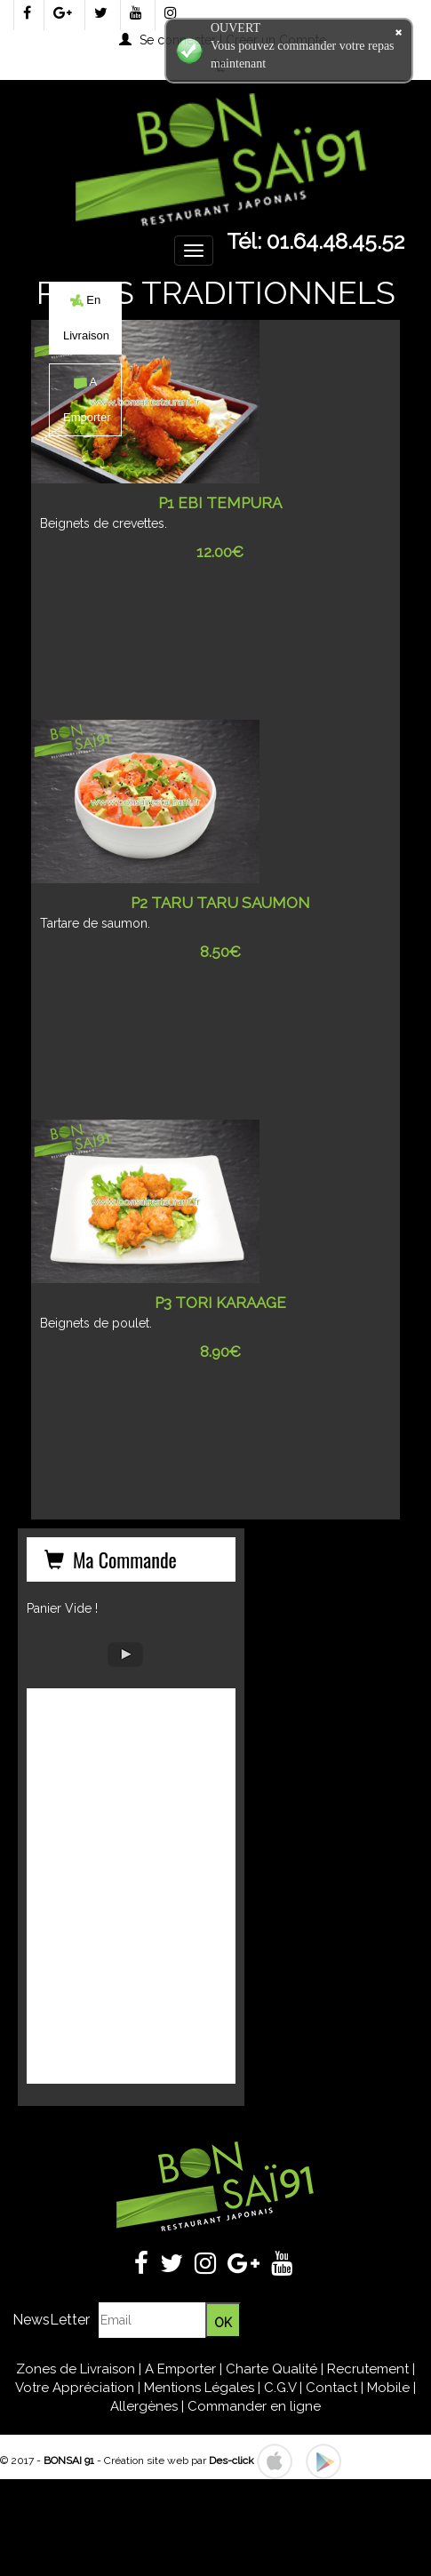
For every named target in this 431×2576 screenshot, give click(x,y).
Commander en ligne (254, 2406)
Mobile (388, 2388)
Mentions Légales (199, 2388)
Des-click (231, 2460)
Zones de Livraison (75, 2369)
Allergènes (144, 2406)
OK (223, 2323)
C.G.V (280, 2388)
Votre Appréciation (74, 2388)
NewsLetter (51, 2319)
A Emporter (180, 2369)
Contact (331, 2388)
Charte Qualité (271, 2369)
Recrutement (368, 2369)
